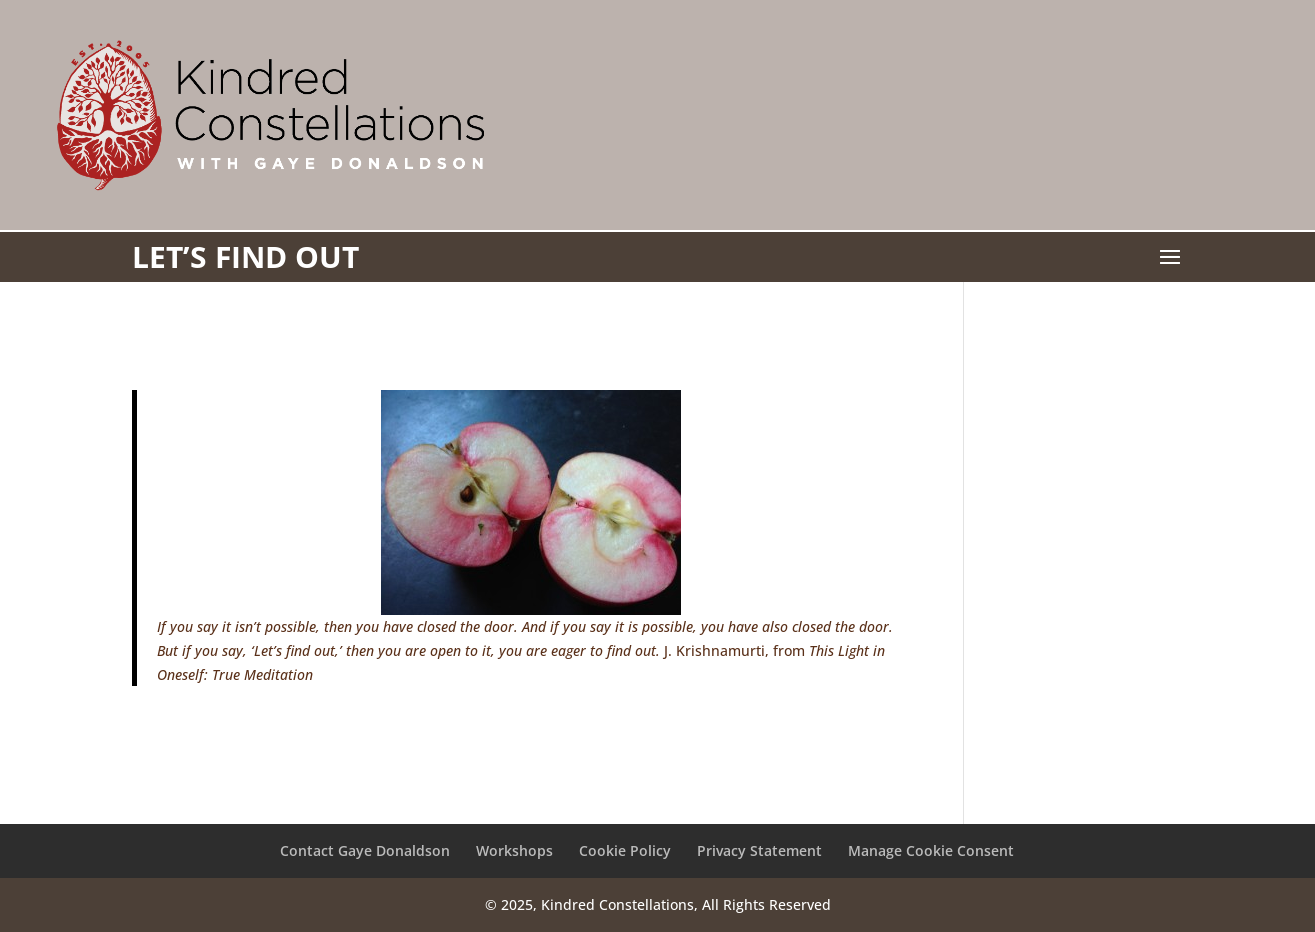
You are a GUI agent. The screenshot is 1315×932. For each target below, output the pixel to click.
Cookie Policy (625, 850)
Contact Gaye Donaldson (365, 850)
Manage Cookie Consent (931, 850)
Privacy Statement (759, 850)
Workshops (514, 850)
